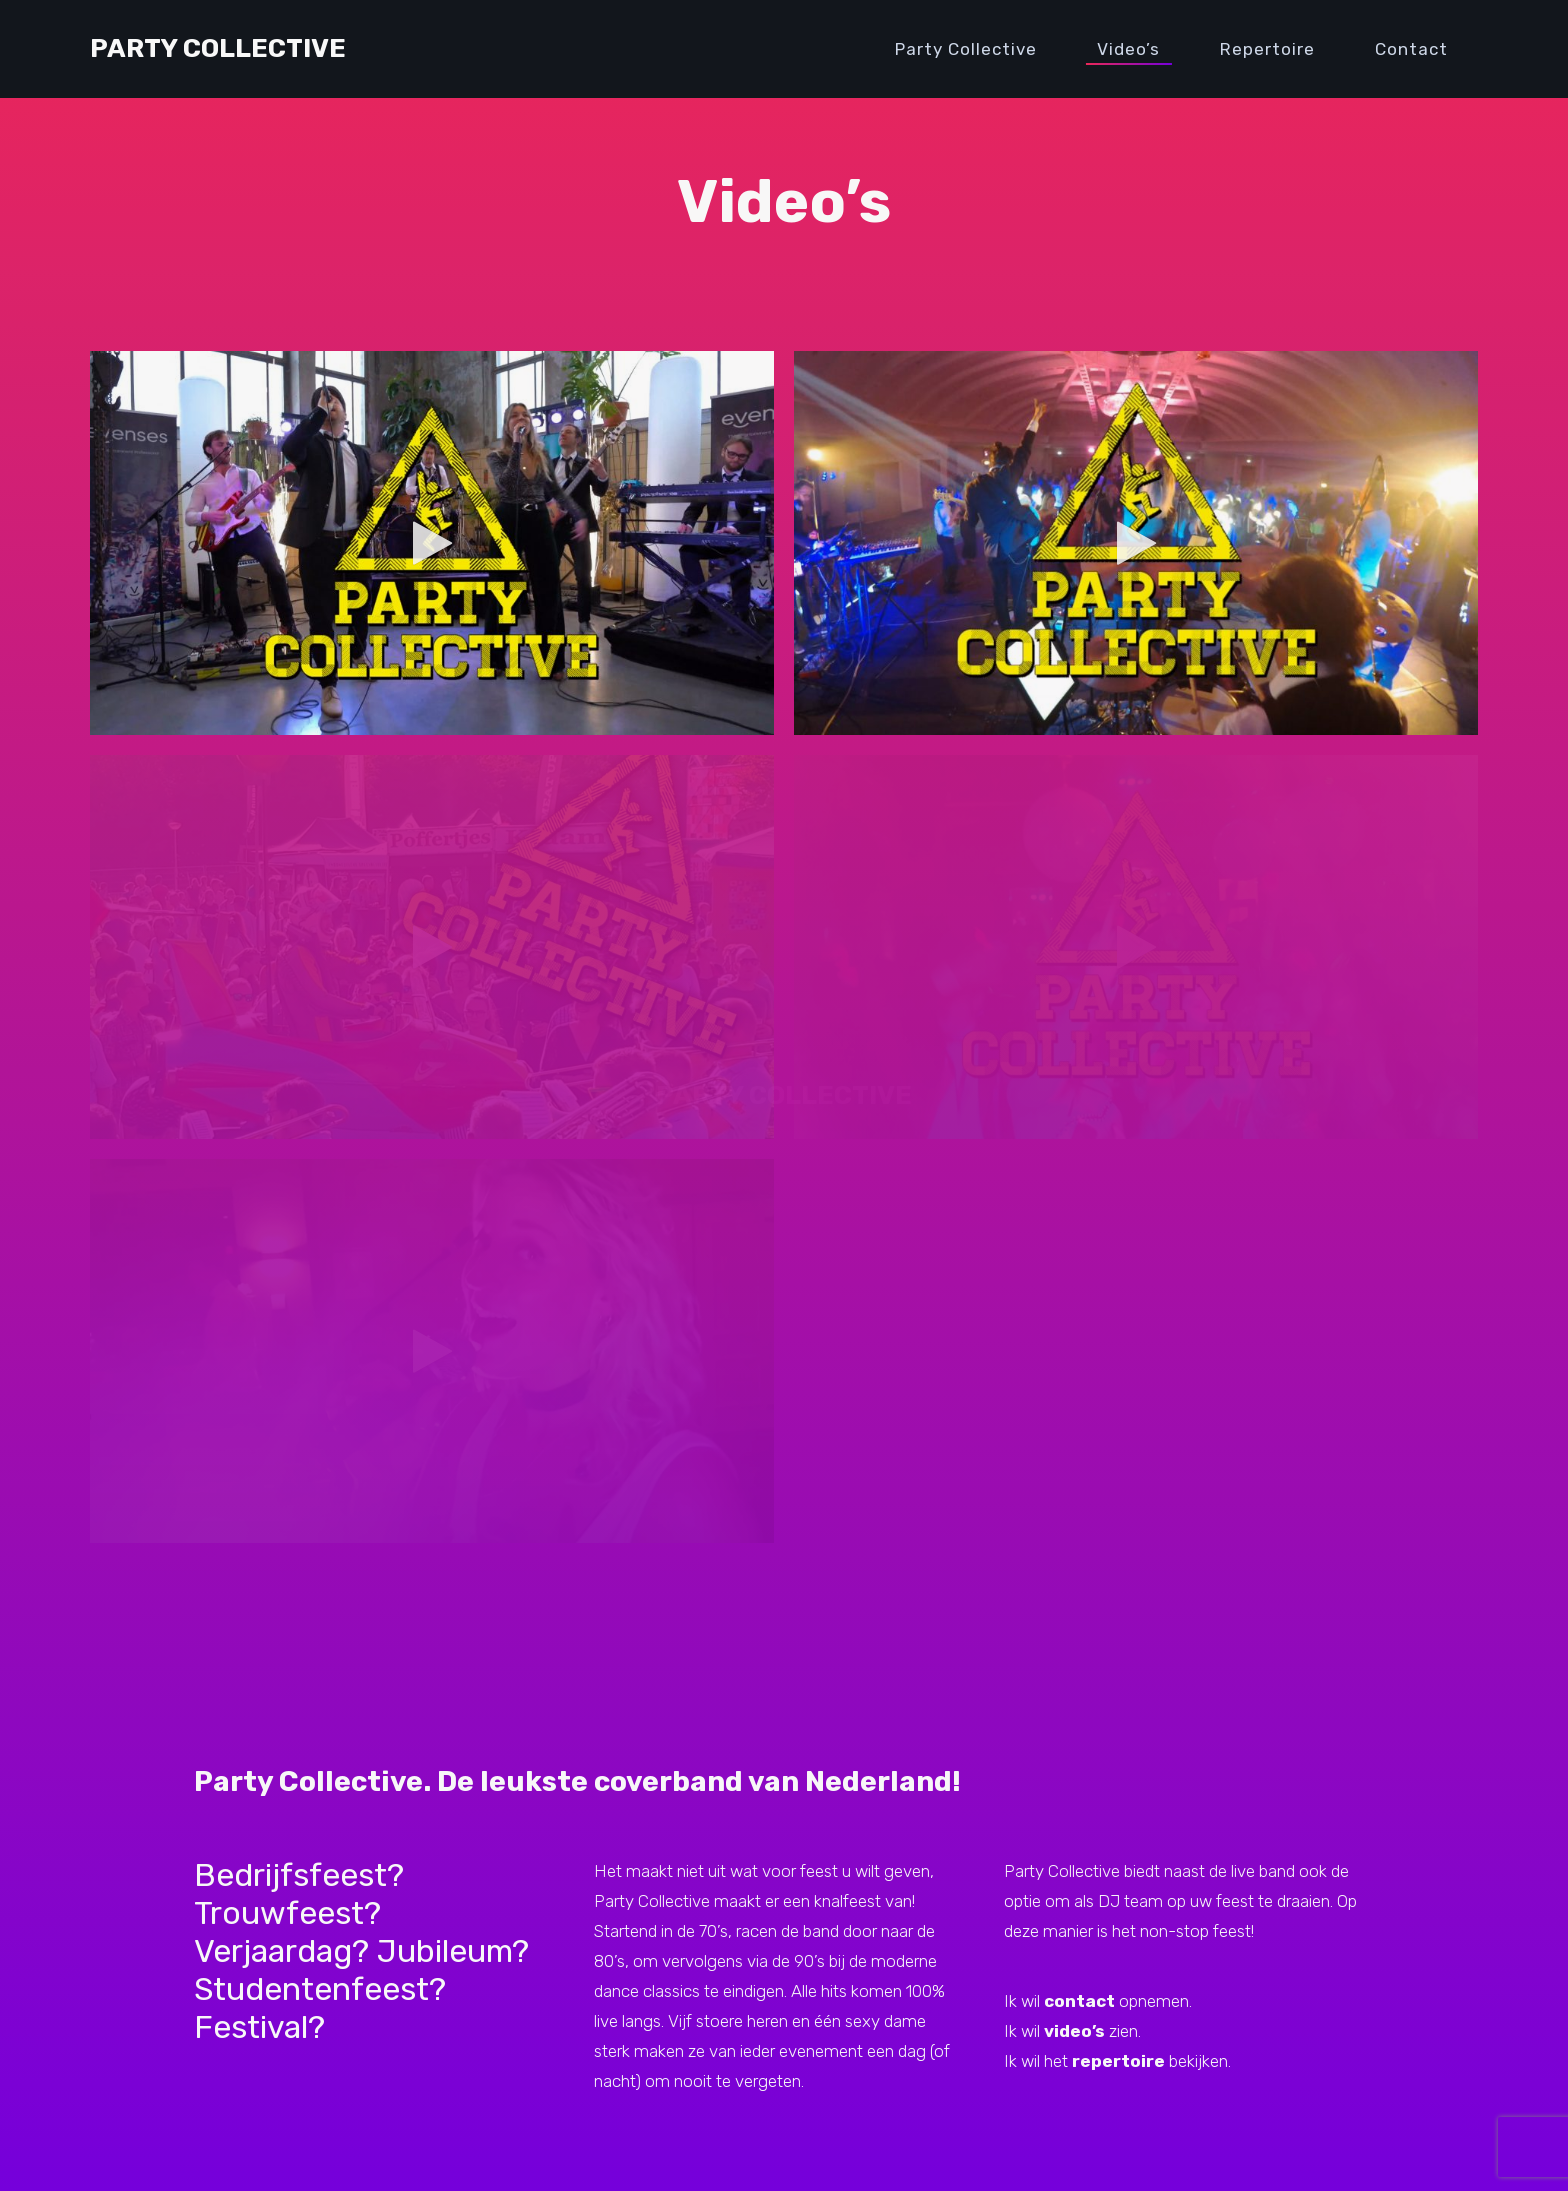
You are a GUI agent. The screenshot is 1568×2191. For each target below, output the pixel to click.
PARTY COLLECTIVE (784, 1095)
